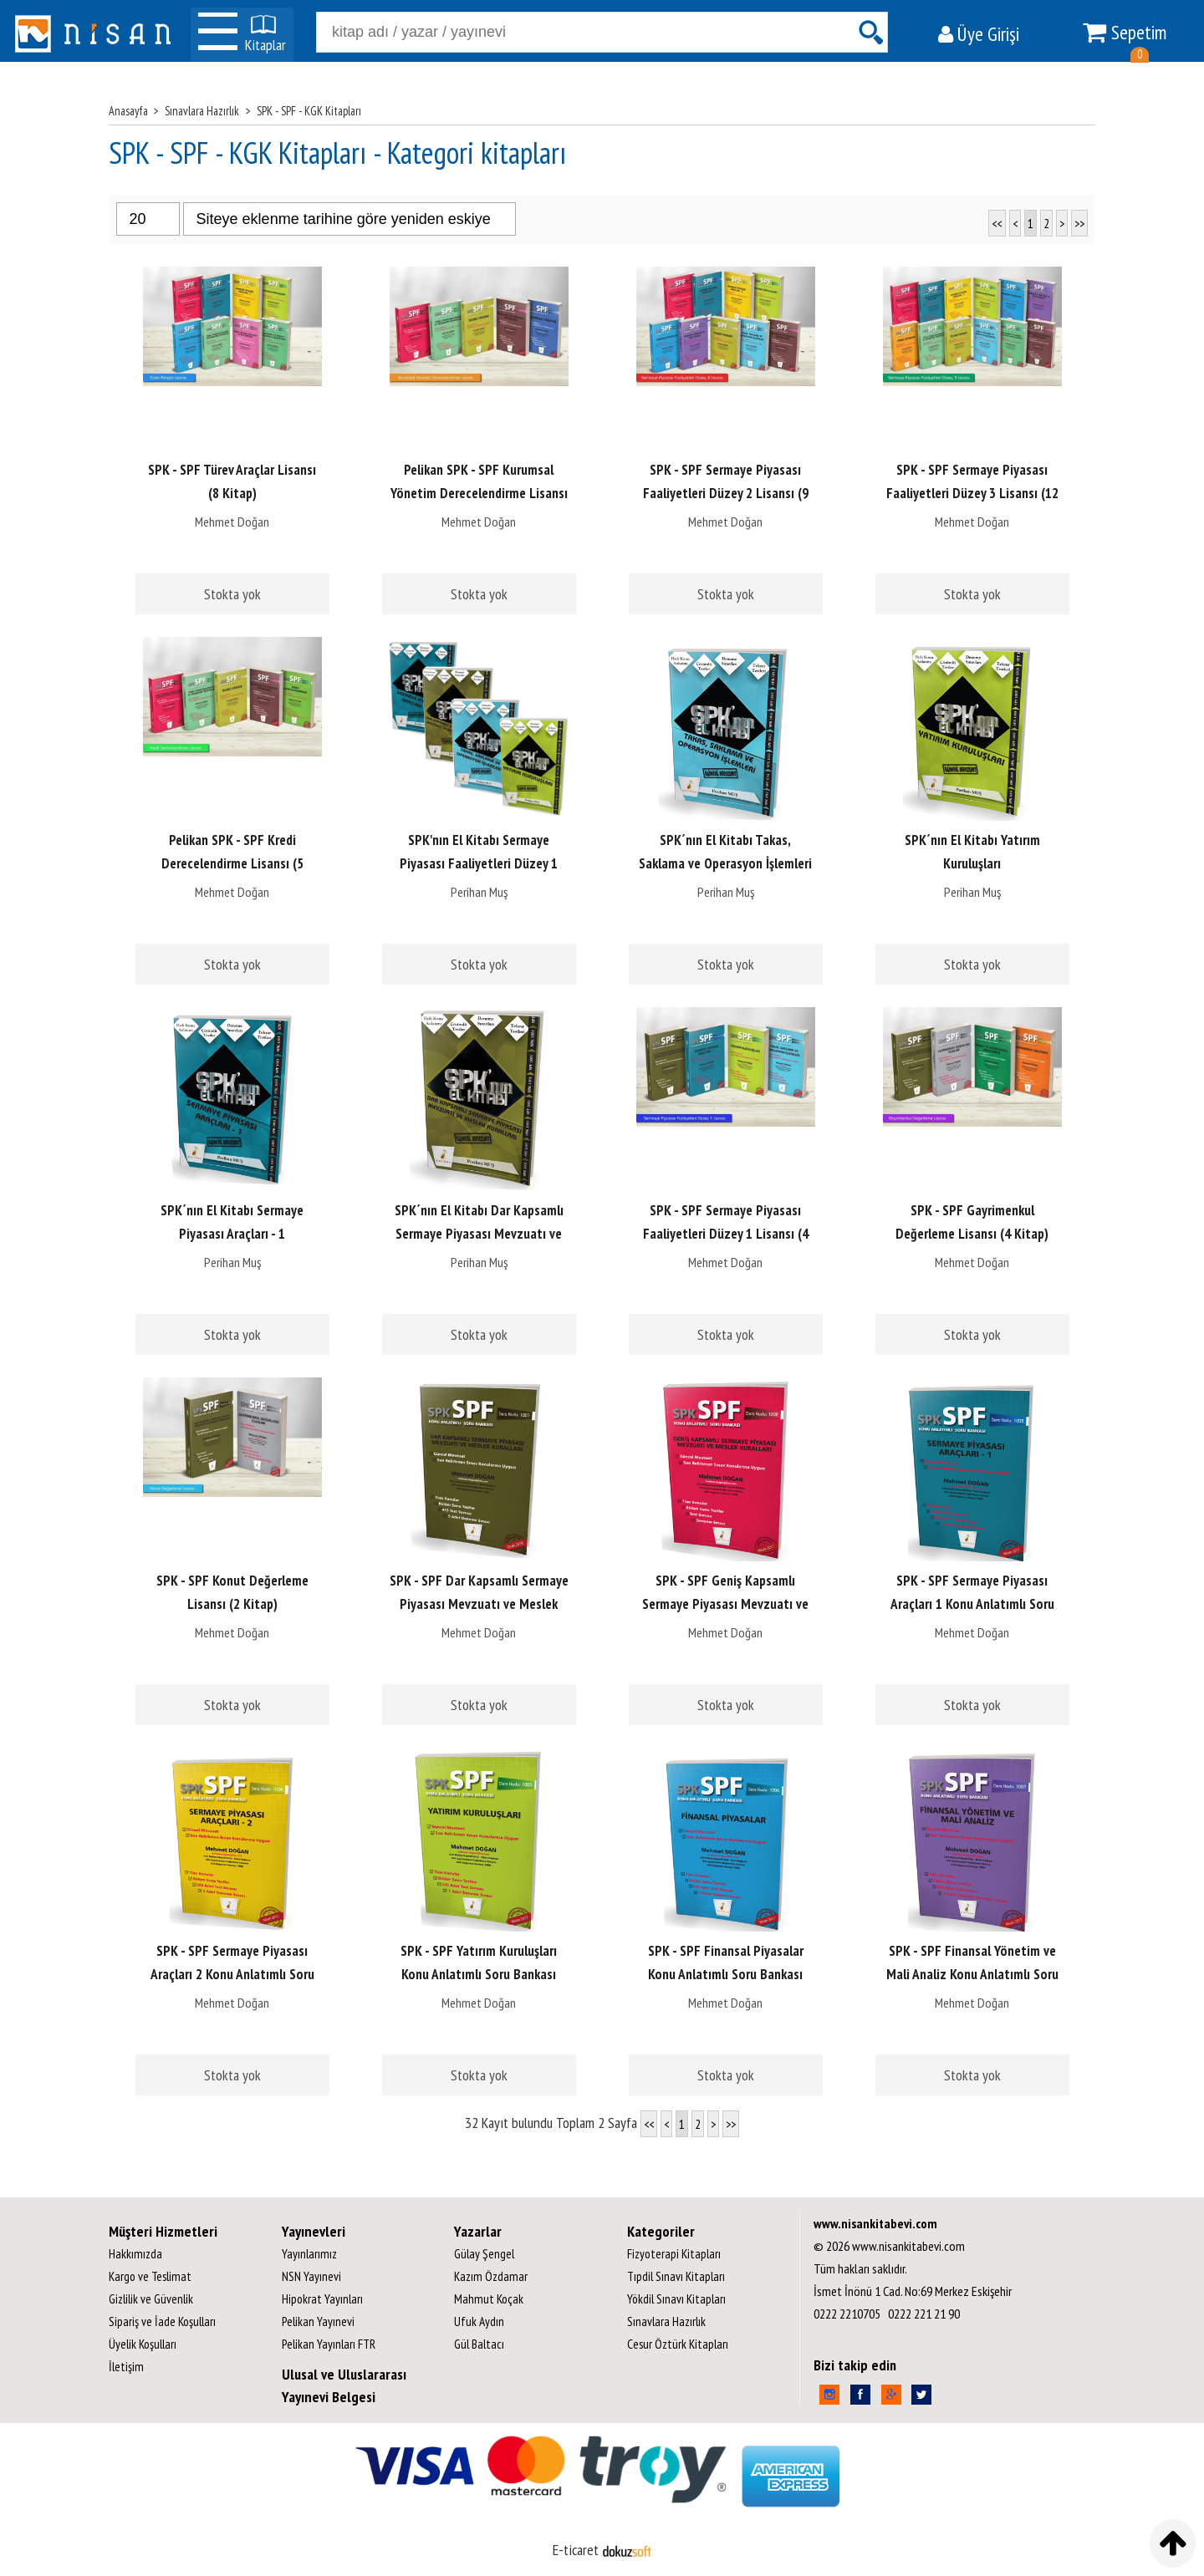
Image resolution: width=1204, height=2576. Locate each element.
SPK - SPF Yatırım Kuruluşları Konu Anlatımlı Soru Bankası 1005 (478, 1974)
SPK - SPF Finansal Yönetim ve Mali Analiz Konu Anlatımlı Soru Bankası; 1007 (972, 1974)
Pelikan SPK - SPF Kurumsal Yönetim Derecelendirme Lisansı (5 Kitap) (479, 493)
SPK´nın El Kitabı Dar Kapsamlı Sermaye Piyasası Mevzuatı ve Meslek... (479, 1233)
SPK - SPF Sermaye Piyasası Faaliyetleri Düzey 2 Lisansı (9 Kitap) (726, 493)
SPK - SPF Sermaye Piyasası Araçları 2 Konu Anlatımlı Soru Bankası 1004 (232, 1974)
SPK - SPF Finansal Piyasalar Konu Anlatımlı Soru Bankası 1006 (726, 1974)
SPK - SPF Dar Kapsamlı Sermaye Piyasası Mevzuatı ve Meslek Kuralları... (479, 1604)
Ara (870, 32)
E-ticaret (576, 2549)
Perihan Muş (479, 891)
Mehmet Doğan (232, 521)
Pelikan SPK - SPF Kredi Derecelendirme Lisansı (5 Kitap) (232, 863)
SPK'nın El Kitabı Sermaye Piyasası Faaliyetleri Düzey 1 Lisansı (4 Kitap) (479, 863)
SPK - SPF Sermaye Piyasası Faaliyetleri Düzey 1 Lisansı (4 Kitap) (726, 1233)
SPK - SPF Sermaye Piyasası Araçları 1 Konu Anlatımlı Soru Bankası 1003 (972, 1604)
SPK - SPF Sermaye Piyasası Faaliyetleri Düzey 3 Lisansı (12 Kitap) (972, 493)
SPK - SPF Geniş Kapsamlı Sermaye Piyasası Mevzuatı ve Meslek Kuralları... (725, 1604)
